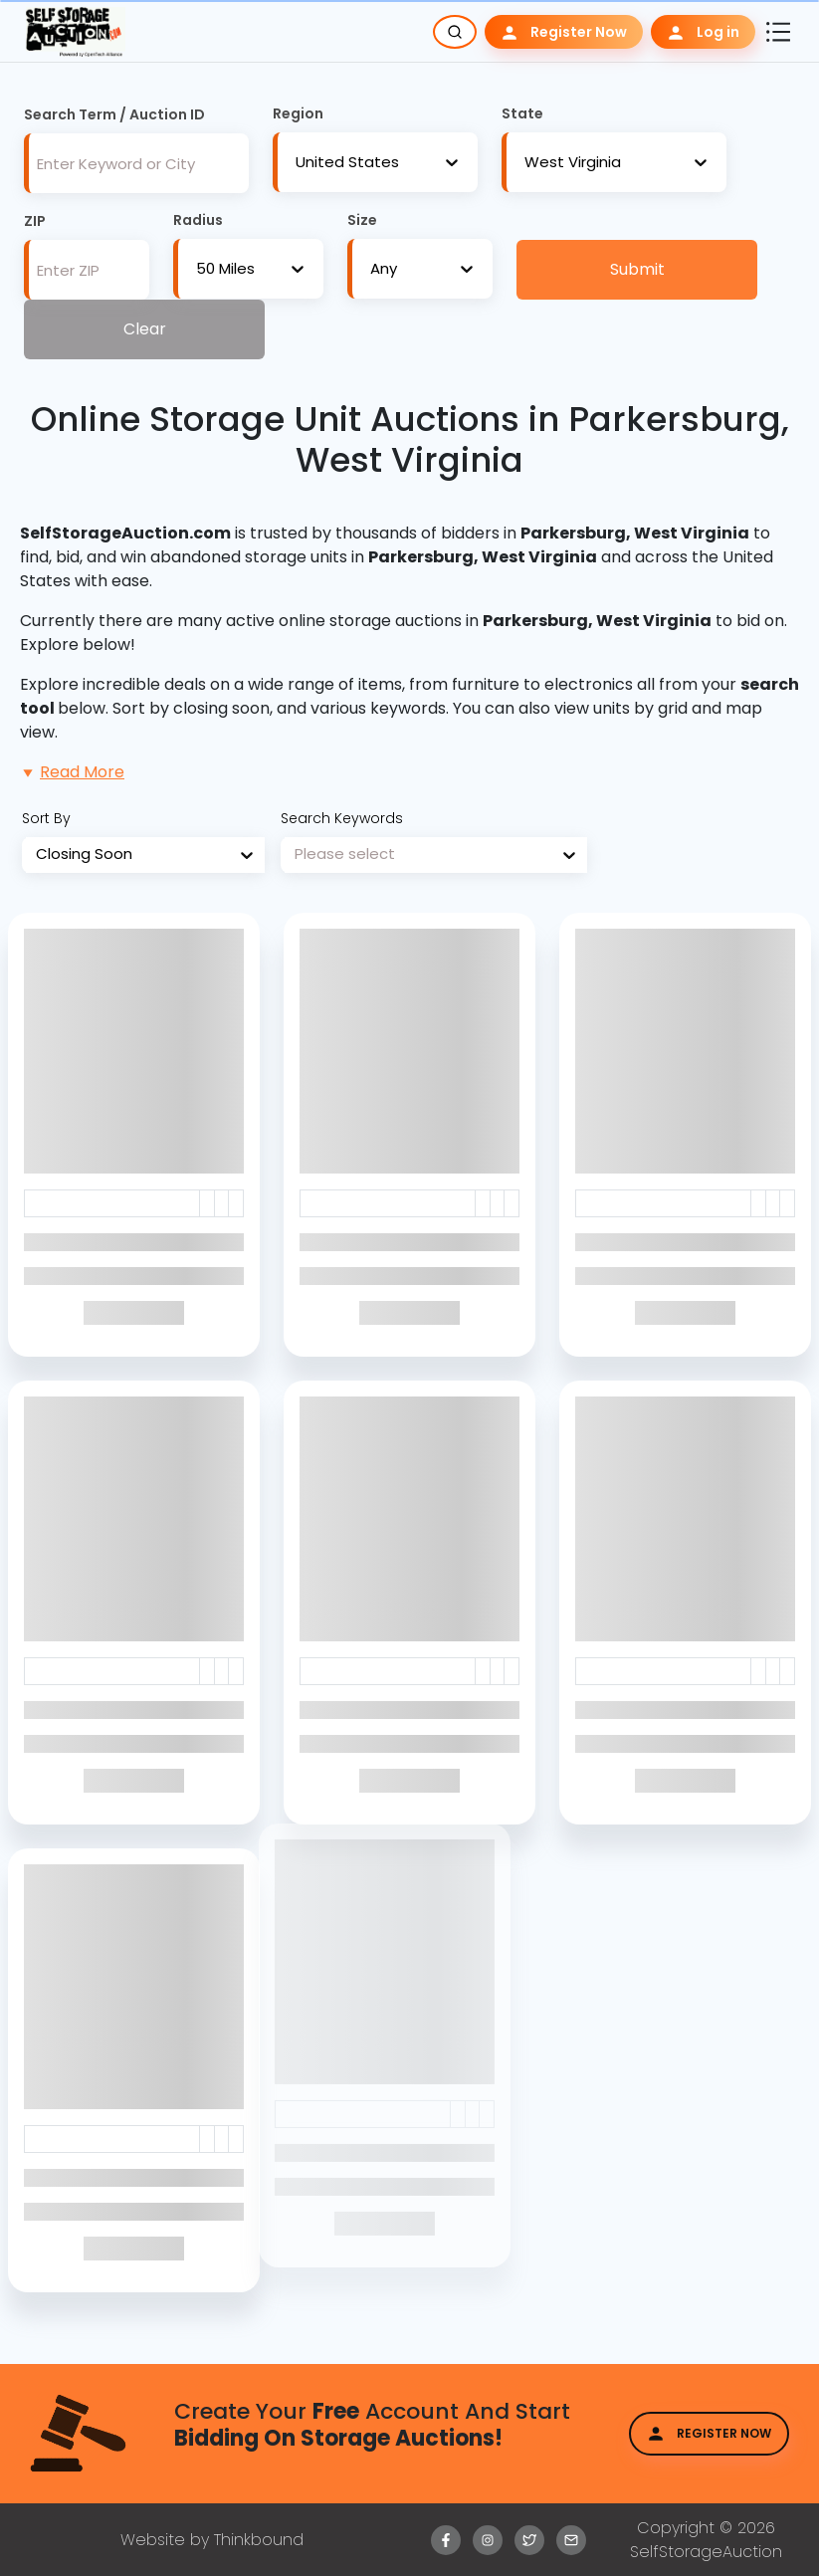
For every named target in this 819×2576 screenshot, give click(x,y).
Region (298, 113)
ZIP (35, 221)
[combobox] (296, 162)
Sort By (46, 818)
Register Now (564, 32)
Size (362, 220)
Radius (198, 220)
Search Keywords (342, 818)
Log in (703, 32)
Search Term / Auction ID (114, 114)
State (522, 113)
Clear (144, 329)
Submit (637, 269)
